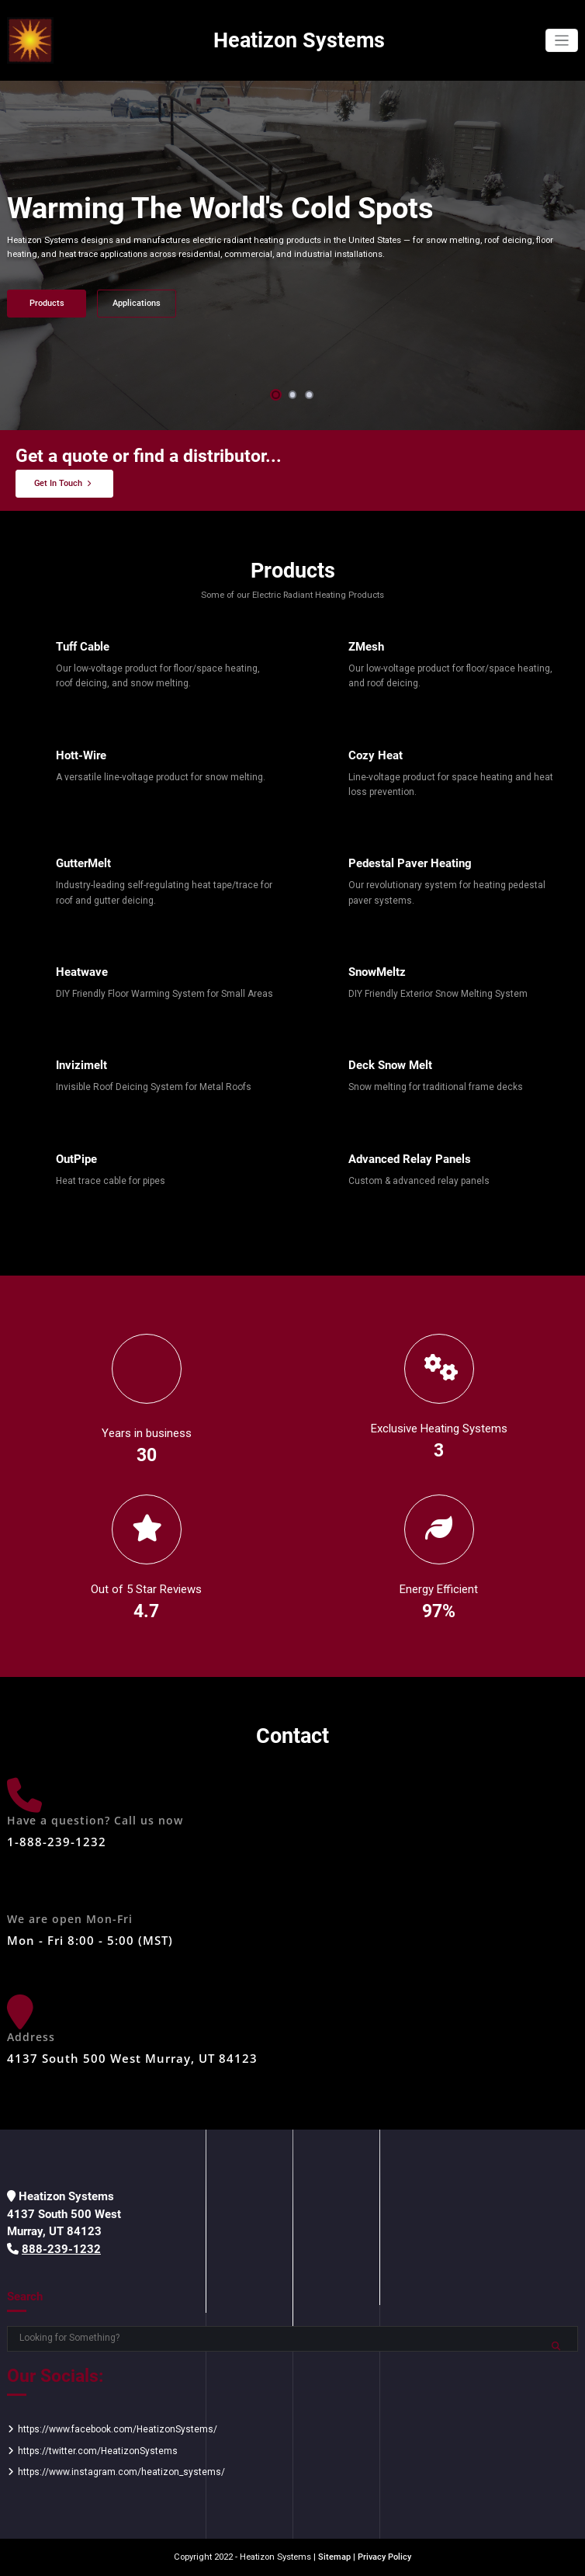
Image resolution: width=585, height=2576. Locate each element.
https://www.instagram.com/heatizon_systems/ (121, 2472)
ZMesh (366, 647)
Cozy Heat (375, 755)
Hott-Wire (81, 755)
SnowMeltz (377, 972)
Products (46, 303)
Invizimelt (81, 1065)
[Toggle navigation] (562, 41)
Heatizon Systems (299, 40)
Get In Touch (58, 483)
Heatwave (82, 972)
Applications (136, 303)
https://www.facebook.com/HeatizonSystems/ (117, 2429)
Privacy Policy (384, 2557)
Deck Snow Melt (390, 1065)
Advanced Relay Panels (409, 1159)
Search (25, 2296)
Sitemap (334, 2557)
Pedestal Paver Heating (410, 863)
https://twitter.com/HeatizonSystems (98, 2451)
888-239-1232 (61, 2249)
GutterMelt (83, 863)
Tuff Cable (82, 647)
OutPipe (76, 1159)
